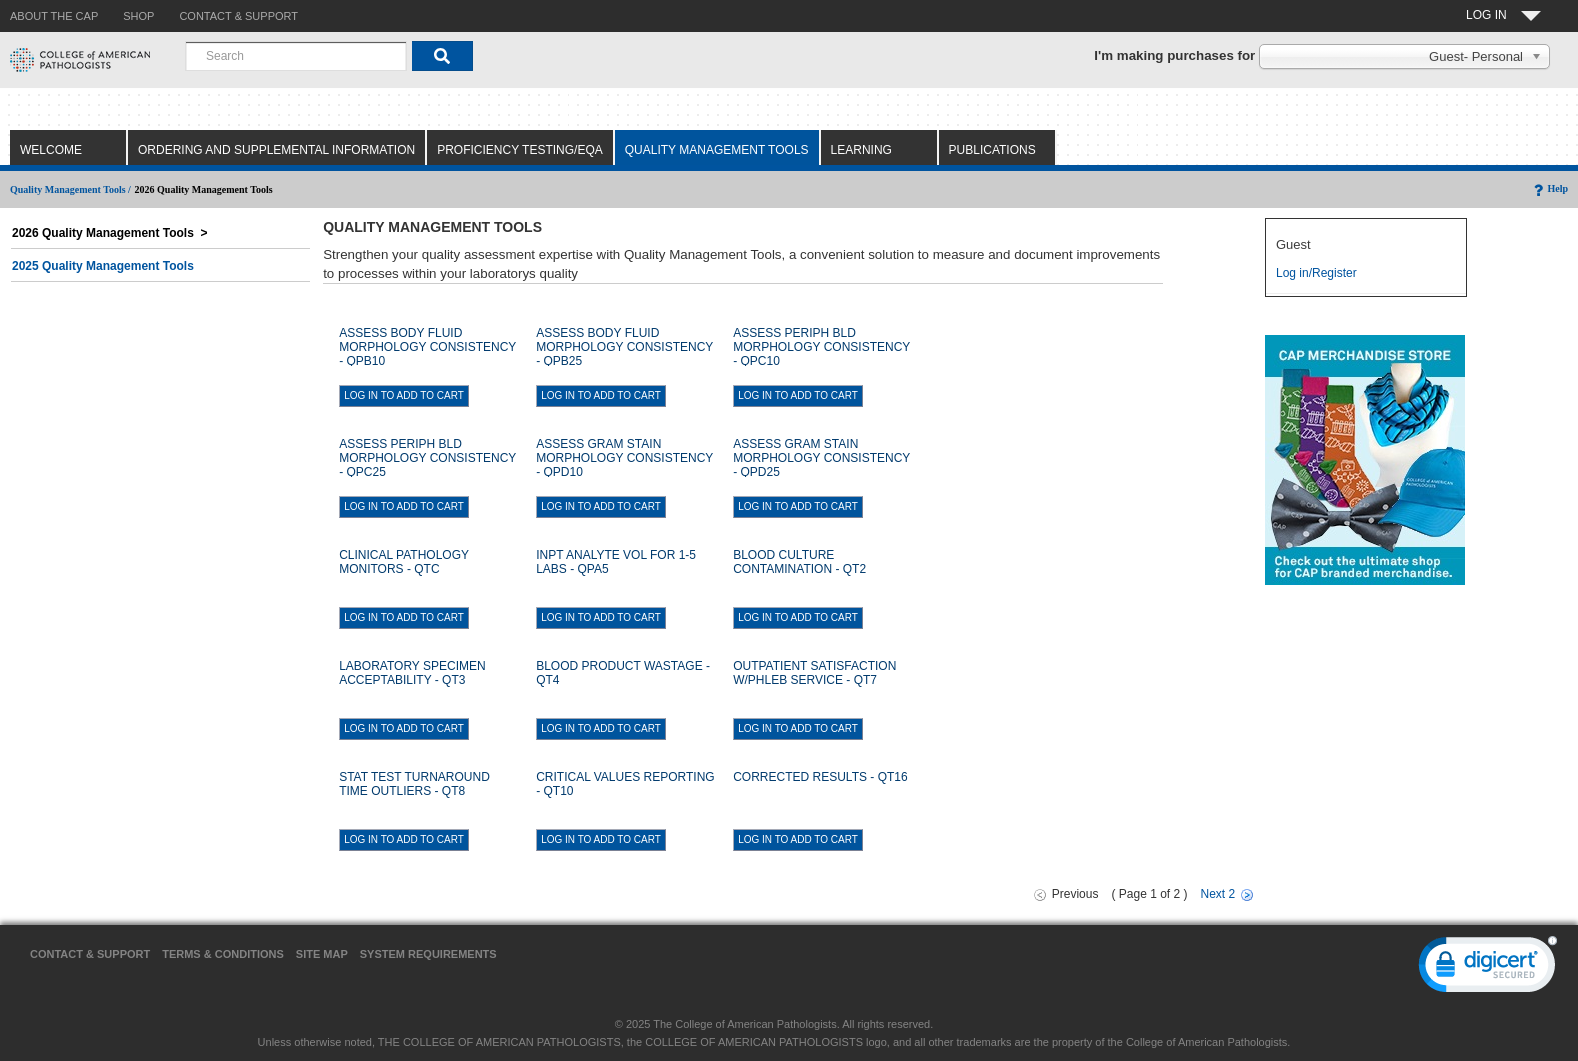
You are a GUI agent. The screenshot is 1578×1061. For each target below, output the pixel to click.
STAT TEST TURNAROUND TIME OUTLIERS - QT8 (414, 784)
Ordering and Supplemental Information (276, 150)
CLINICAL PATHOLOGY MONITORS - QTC (404, 562)
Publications (992, 150)
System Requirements (428, 954)
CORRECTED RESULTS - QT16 (820, 777)
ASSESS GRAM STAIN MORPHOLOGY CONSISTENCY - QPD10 (624, 458)
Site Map (322, 954)
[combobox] (296, 56)
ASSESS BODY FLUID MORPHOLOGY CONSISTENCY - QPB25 (624, 347)
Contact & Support (90, 954)
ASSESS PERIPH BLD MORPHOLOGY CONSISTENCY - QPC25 (427, 458)
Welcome (51, 150)
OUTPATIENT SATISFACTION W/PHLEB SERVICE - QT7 (814, 673)
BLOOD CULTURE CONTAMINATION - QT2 (799, 562)
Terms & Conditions (223, 954)
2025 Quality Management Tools (103, 266)
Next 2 (1218, 894)
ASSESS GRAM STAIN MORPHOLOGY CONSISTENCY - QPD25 (821, 458)
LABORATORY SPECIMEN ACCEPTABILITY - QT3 (412, 673)
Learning (861, 150)
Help (1549, 188)
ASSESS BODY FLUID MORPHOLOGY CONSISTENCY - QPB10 (427, 347)
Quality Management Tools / (70, 189)
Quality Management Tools (717, 150)
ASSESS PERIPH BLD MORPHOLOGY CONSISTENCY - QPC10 (821, 347)
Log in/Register (1316, 273)
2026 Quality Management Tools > (110, 233)
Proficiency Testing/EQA (520, 150)
